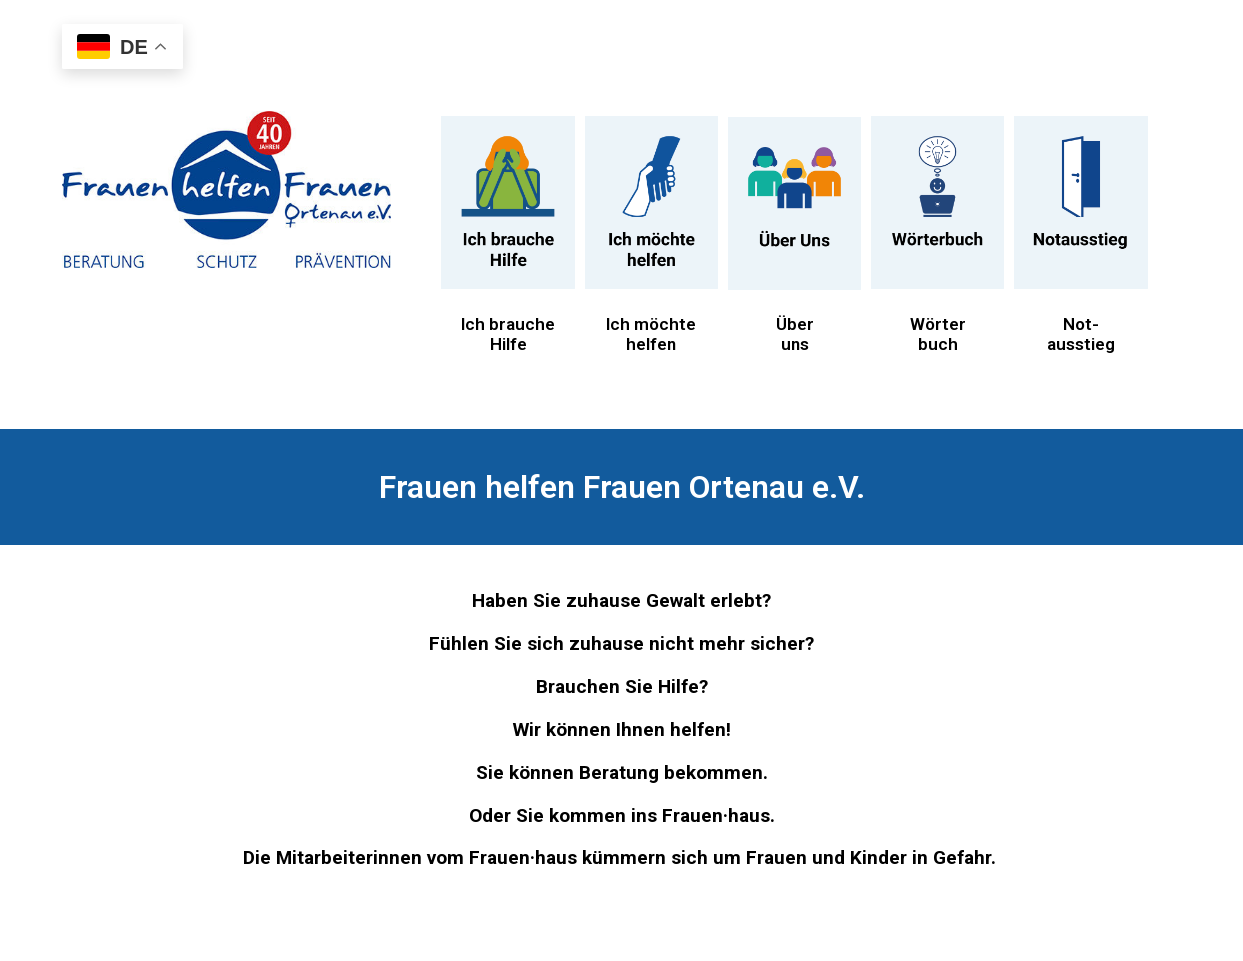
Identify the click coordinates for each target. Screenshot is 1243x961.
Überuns (795, 334)
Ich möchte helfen (651, 334)
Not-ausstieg (1081, 334)
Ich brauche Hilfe (508, 334)
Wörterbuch (938, 334)
